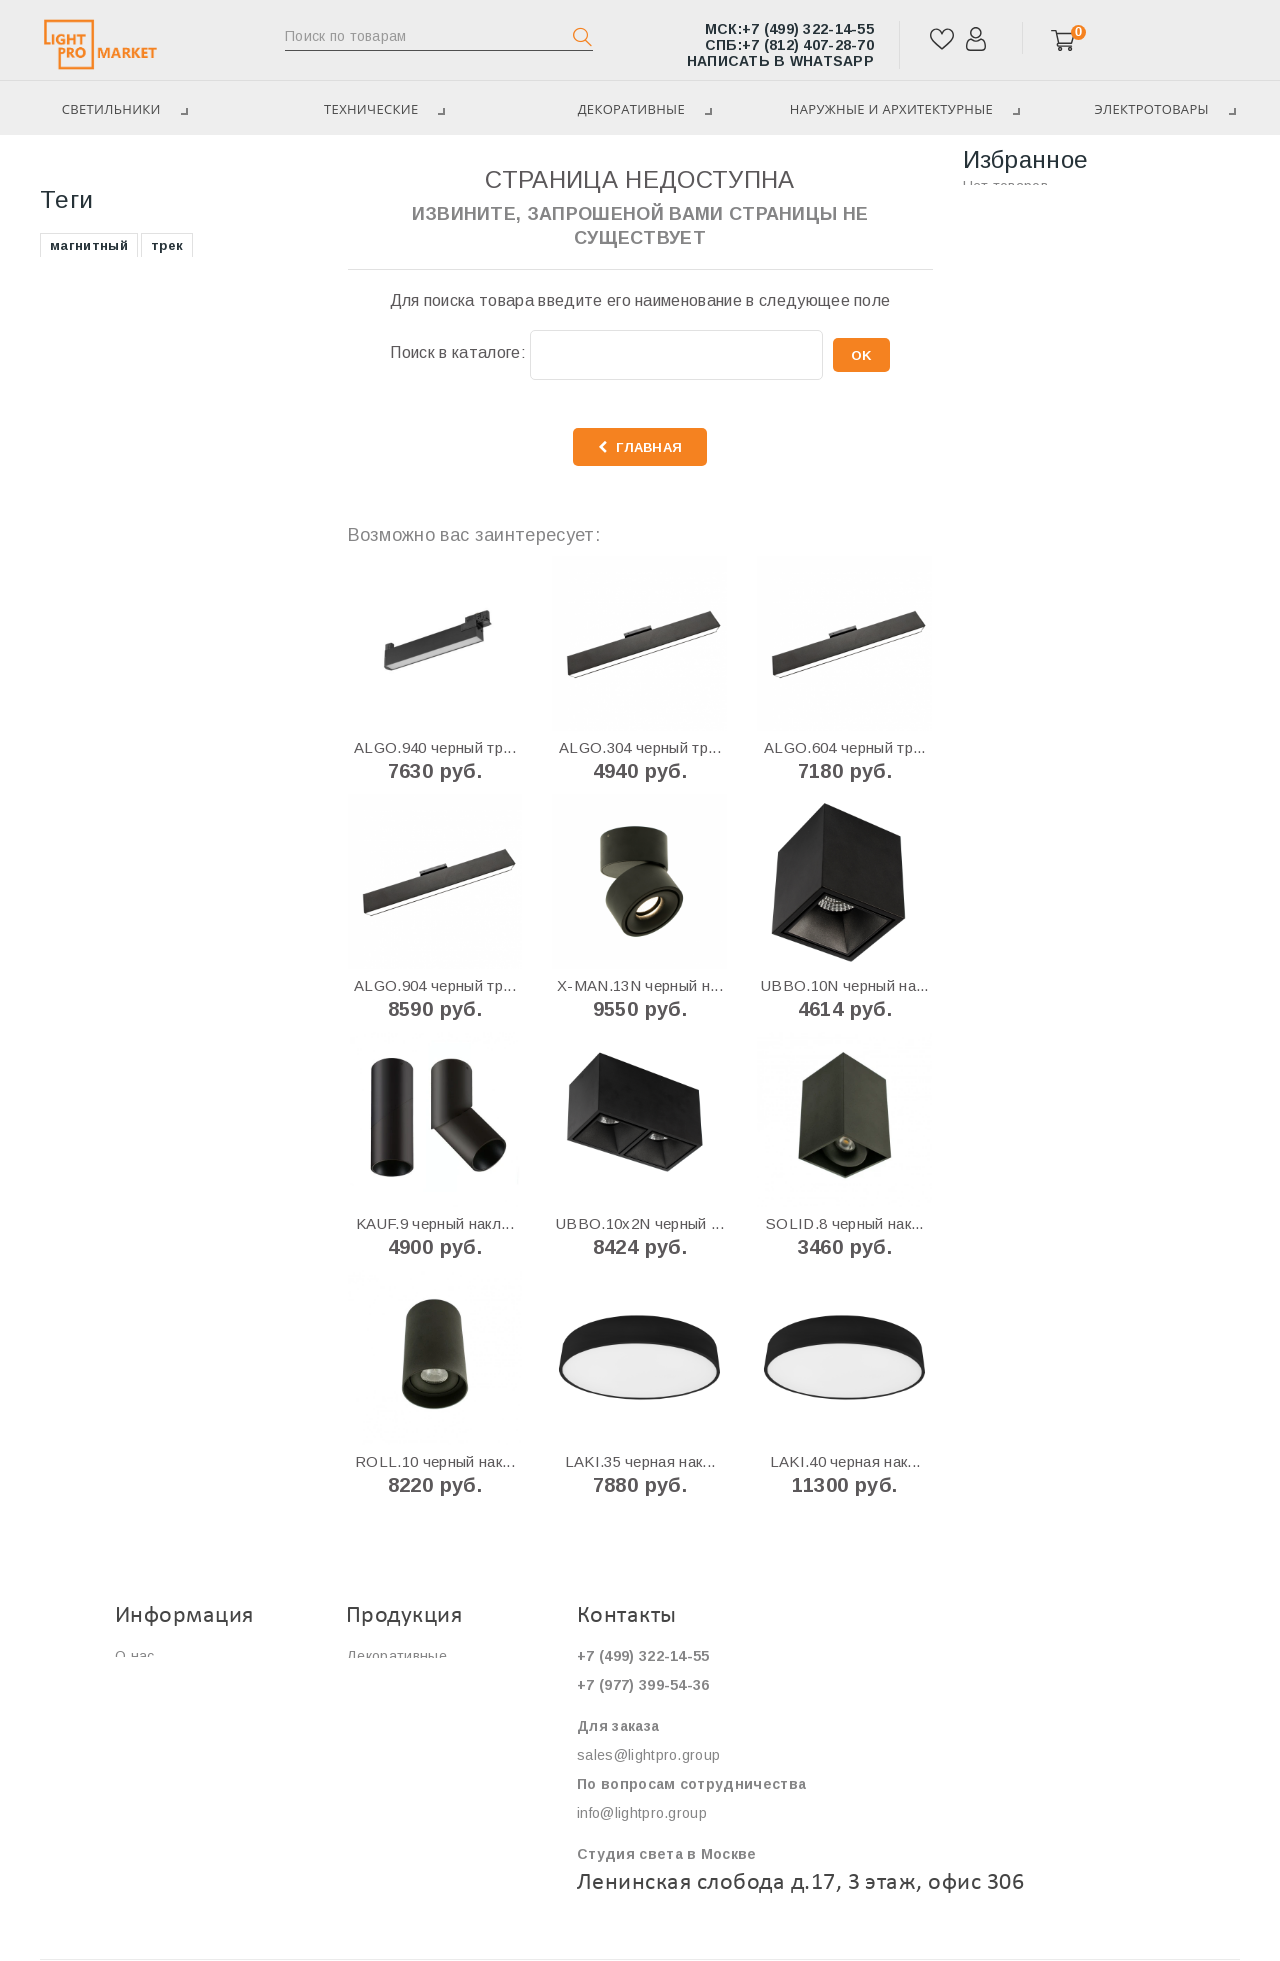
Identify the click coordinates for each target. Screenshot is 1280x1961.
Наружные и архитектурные (901, 109)
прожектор (88, 701)
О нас (135, 1656)
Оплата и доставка (180, 1685)
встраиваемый (102, 461)
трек (167, 431)
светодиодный (222, 611)
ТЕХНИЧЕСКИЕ (376, 109)
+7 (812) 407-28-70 (789, 45)
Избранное (1026, 159)
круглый (216, 521)
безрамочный (98, 611)
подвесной (88, 581)
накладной (88, 671)
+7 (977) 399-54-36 (643, 1685)
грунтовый (197, 641)
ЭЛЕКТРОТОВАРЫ (119, 325)
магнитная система (119, 551)
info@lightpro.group (642, 1813)
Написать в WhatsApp (780, 61)
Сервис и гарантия (179, 1714)
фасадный (188, 581)
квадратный (93, 641)
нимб (241, 671)
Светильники (93, 169)
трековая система (115, 491)
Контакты (147, 1772)
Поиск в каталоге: (457, 352)
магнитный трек (107, 521)
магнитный (89, 431)
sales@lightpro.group (648, 1755)
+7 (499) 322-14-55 (789, 29)
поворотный (246, 491)
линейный (184, 701)
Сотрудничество (172, 1743)
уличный (242, 551)
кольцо (175, 671)
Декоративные (637, 109)
